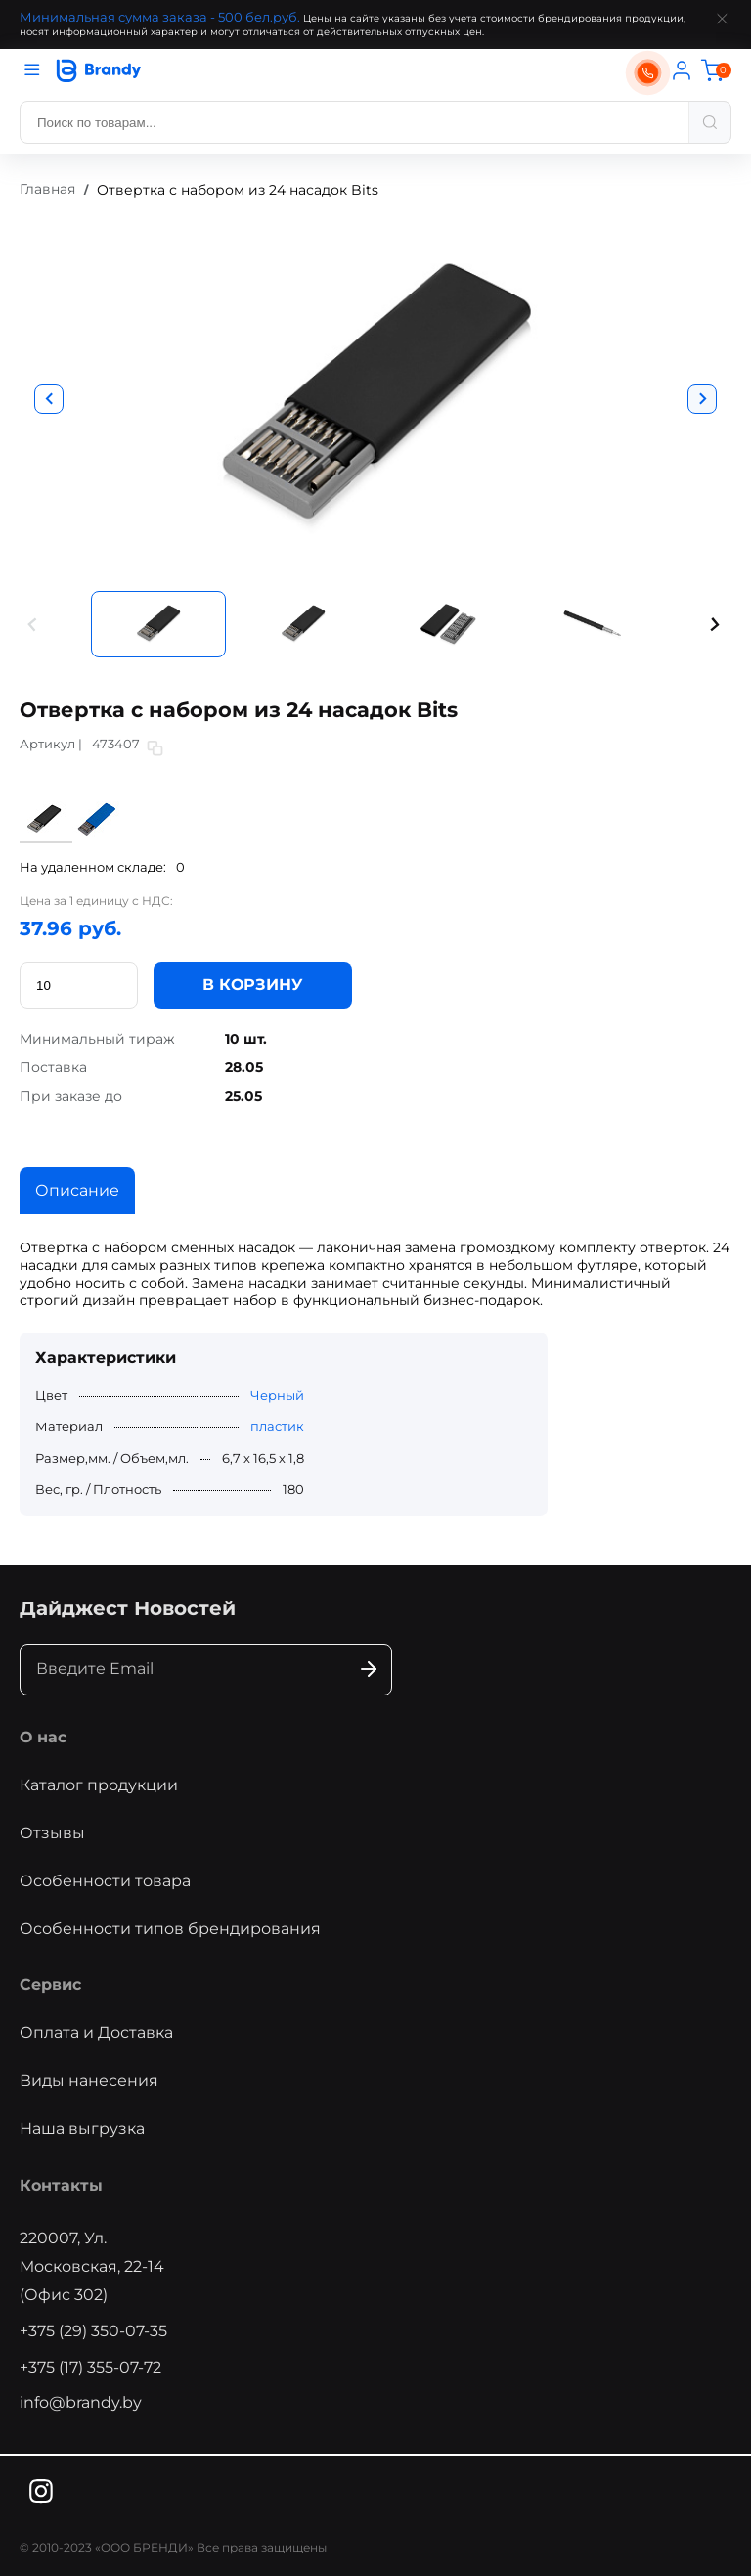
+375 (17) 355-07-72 (90, 2367)
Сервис (50, 1984)
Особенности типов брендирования (170, 1929)
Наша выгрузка (82, 2128)
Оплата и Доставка (96, 2032)
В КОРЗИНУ (252, 984)
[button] (34, 625)
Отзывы (52, 1833)
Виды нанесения (89, 2080)
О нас (43, 1737)
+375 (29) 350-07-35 (93, 2331)
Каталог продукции (99, 1785)
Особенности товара (105, 1881)
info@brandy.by (81, 2402)
